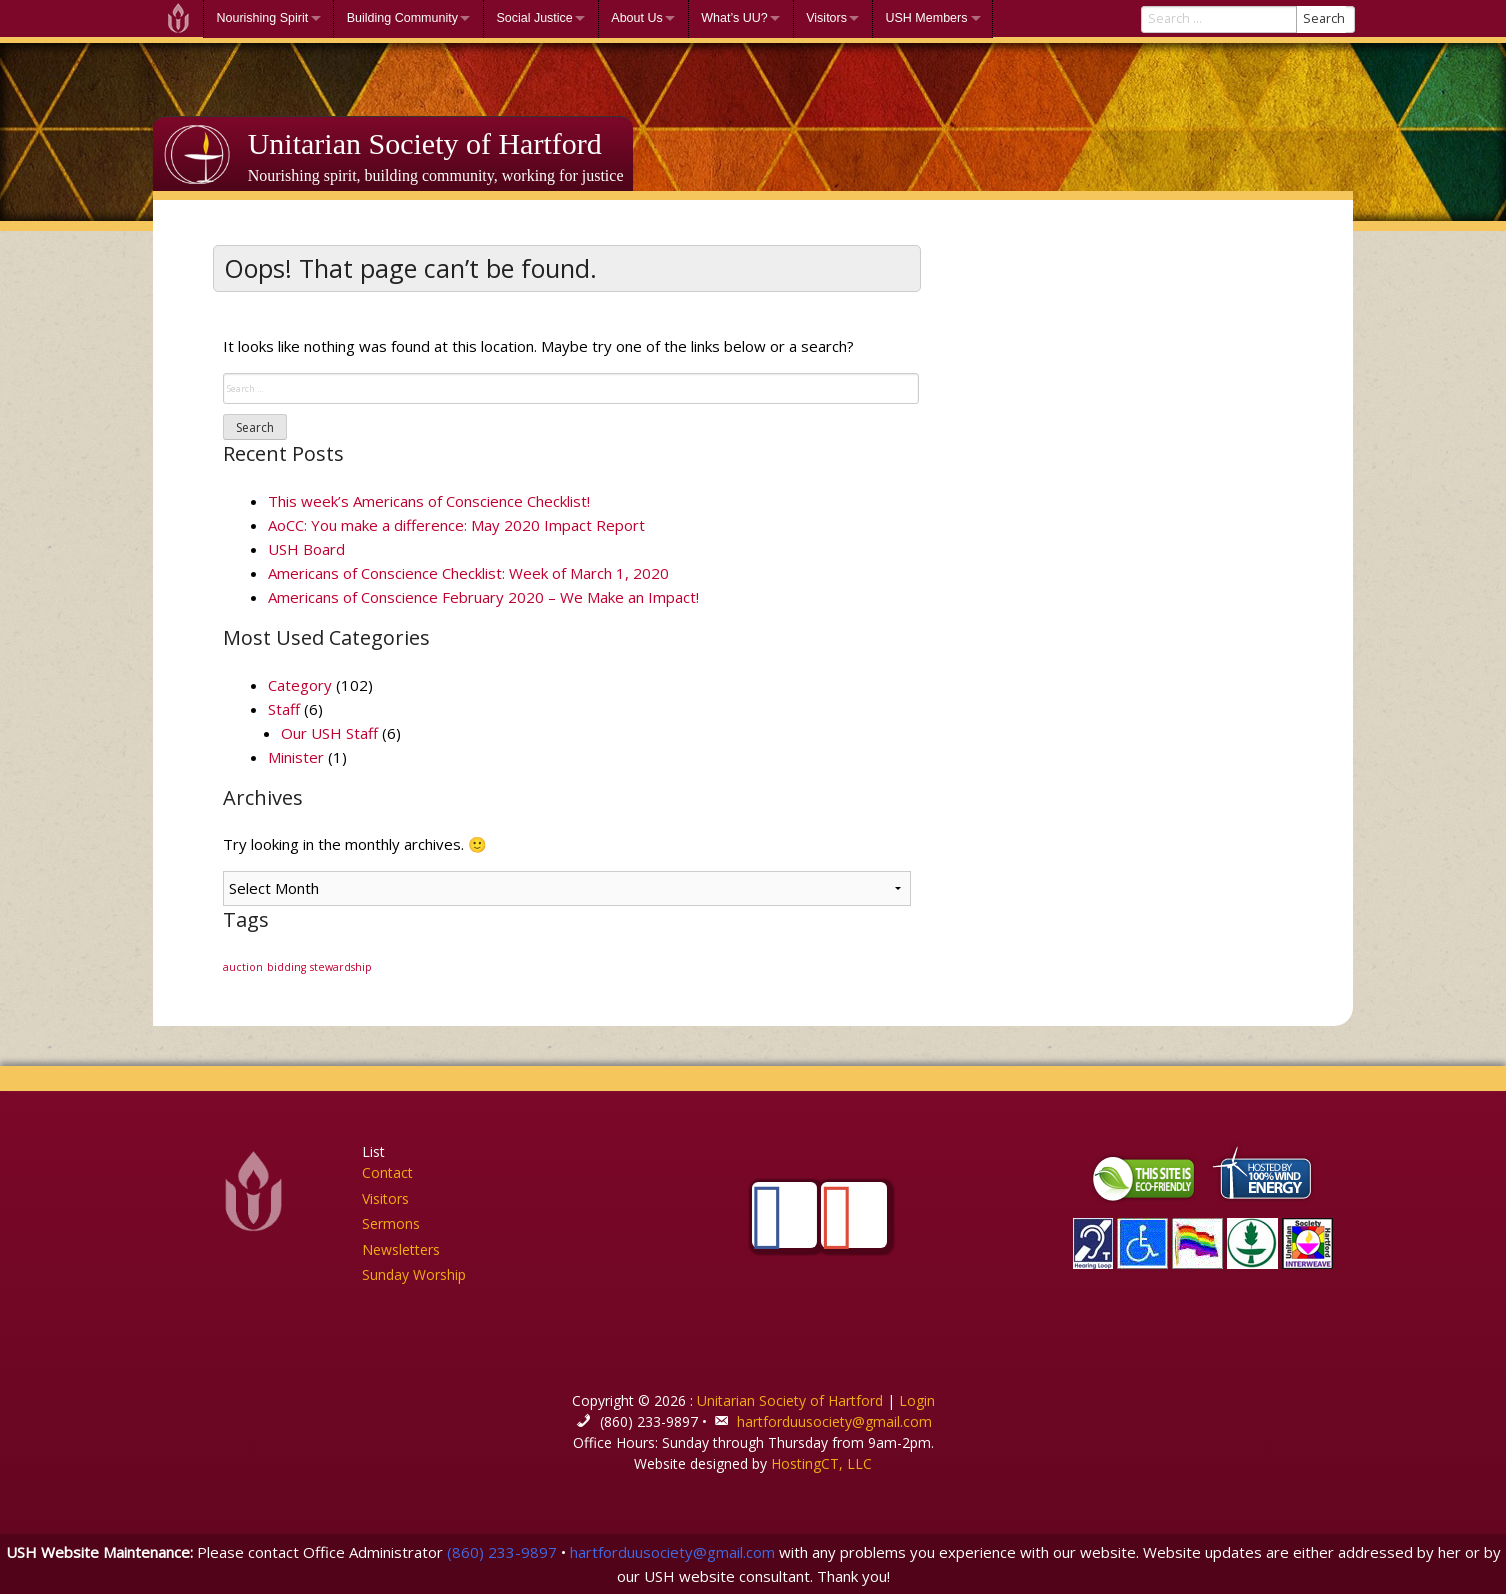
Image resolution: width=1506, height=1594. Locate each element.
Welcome (178, 18)
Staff (284, 709)
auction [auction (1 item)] (243, 967)
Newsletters (401, 1249)
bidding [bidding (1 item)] (286, 967)
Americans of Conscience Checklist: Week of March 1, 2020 (468, 573)
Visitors (826, 18)
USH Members (926, 18)
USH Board (306, 549)
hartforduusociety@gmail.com (834, 1421)
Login (917, 1400)
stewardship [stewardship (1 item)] (341, 967)
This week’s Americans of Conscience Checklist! (429, 501)
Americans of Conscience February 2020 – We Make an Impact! (483, 597)
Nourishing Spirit (263, 18)
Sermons (391, 1223)
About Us (636, 18)
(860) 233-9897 (502, 1552)
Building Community (402, 18)
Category (300, 685)
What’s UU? (734, 18)
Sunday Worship (414, 1274)
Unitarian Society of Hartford (425, 143)
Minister (296, 757)
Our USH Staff (329, 733)
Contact (387, 1172)
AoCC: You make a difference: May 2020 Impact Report (456, 525)
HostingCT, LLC (821, 1463)
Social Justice (534, 18)
